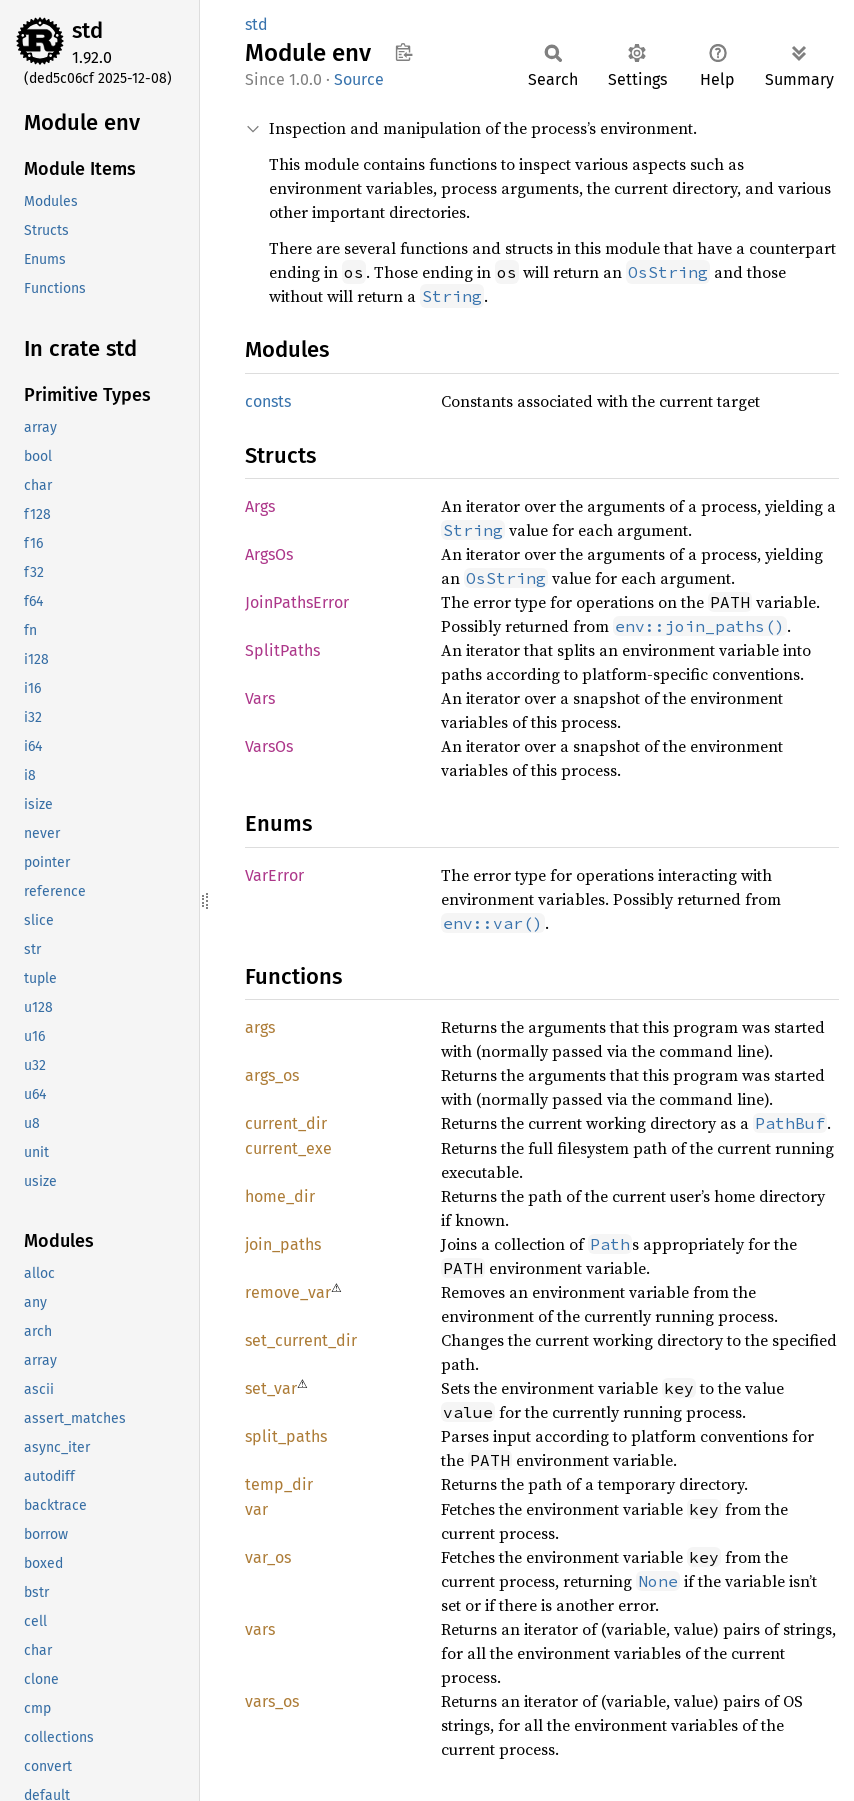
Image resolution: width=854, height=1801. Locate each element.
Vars (260, 698)
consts (268, 401)
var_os (268, 1557)
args (260, 1027)
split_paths (286, 1436)
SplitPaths (282, 650)
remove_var (288, 1292)
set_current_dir (301, 1340)
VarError (274, 875)
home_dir (280, 1196)
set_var (271, 1388)
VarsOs (269, 746)
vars (260, 1629)
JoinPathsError (297, 602)
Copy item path (403, 52)
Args (260, 506)
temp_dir (279, 1484)
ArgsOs (269, 554)
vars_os (272, 1701)
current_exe (288, 1148)
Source (359, 79)
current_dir (286, 1123)
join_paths (283, 1244)
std (87, 30)
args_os (272, 1075)
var (256, 1509)
